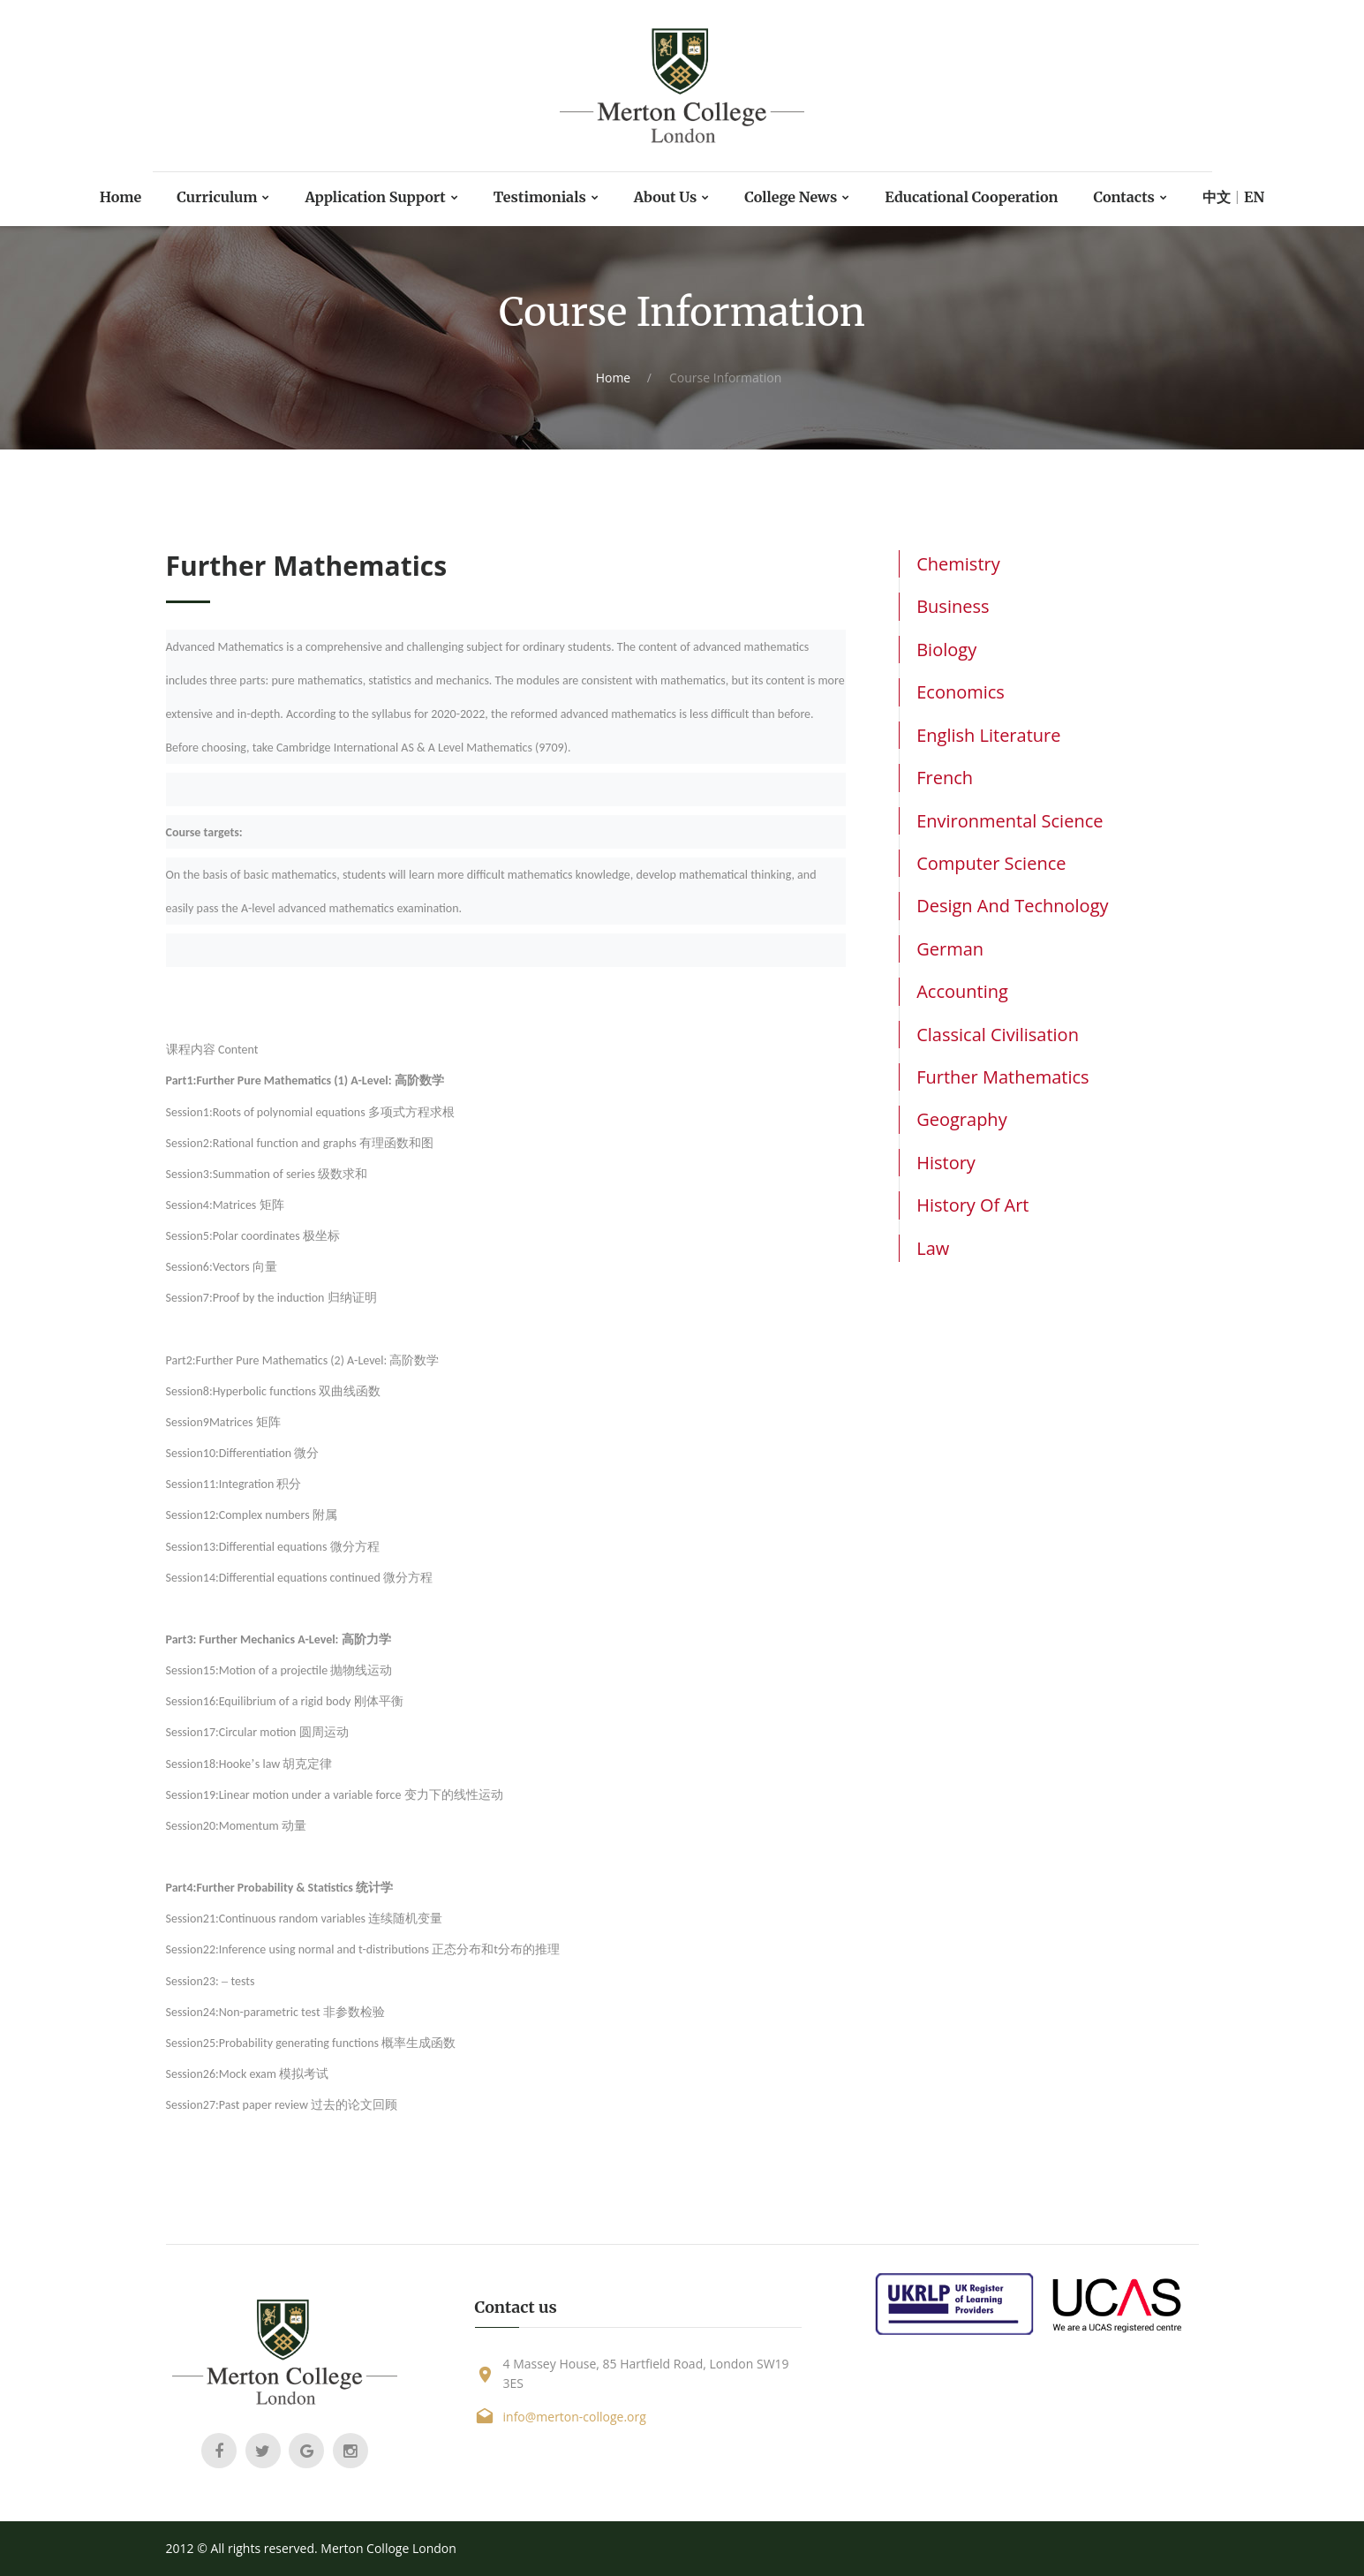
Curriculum (180, 197)
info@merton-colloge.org (574, 2416)
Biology (946, 649)
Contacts (1161, 197)
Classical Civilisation (997, 1034)
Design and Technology (1012, 906)
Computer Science (991, 863)
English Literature (988, 735)
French (944, 777)
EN (1299, 197)
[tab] (1048, 564)
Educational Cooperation (994, 197)
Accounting (962, 991)
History (946, 1163)
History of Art (972, 1205)
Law (932, 1248)
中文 (1259, 197)
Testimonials (529, 197)
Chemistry (958, 564)
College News (798, 197)
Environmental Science (1009, 821)
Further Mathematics (1002, 1077)
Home (76, 197)
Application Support (351, 197)
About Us (664, 197)
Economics (960, 692)
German (949, 949)
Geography (961, 1119)
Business (952, 606)
